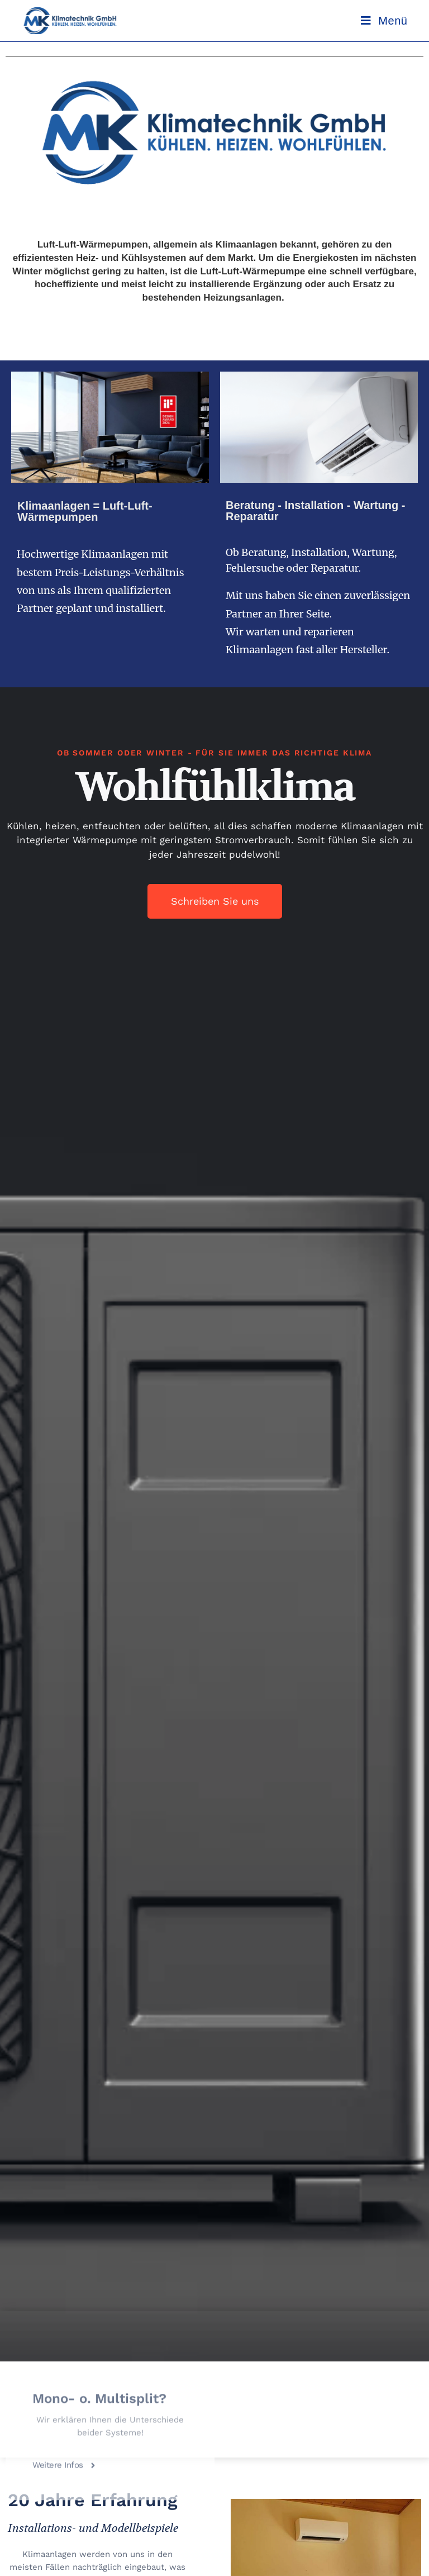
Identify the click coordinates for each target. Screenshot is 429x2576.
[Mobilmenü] (384, 21)
